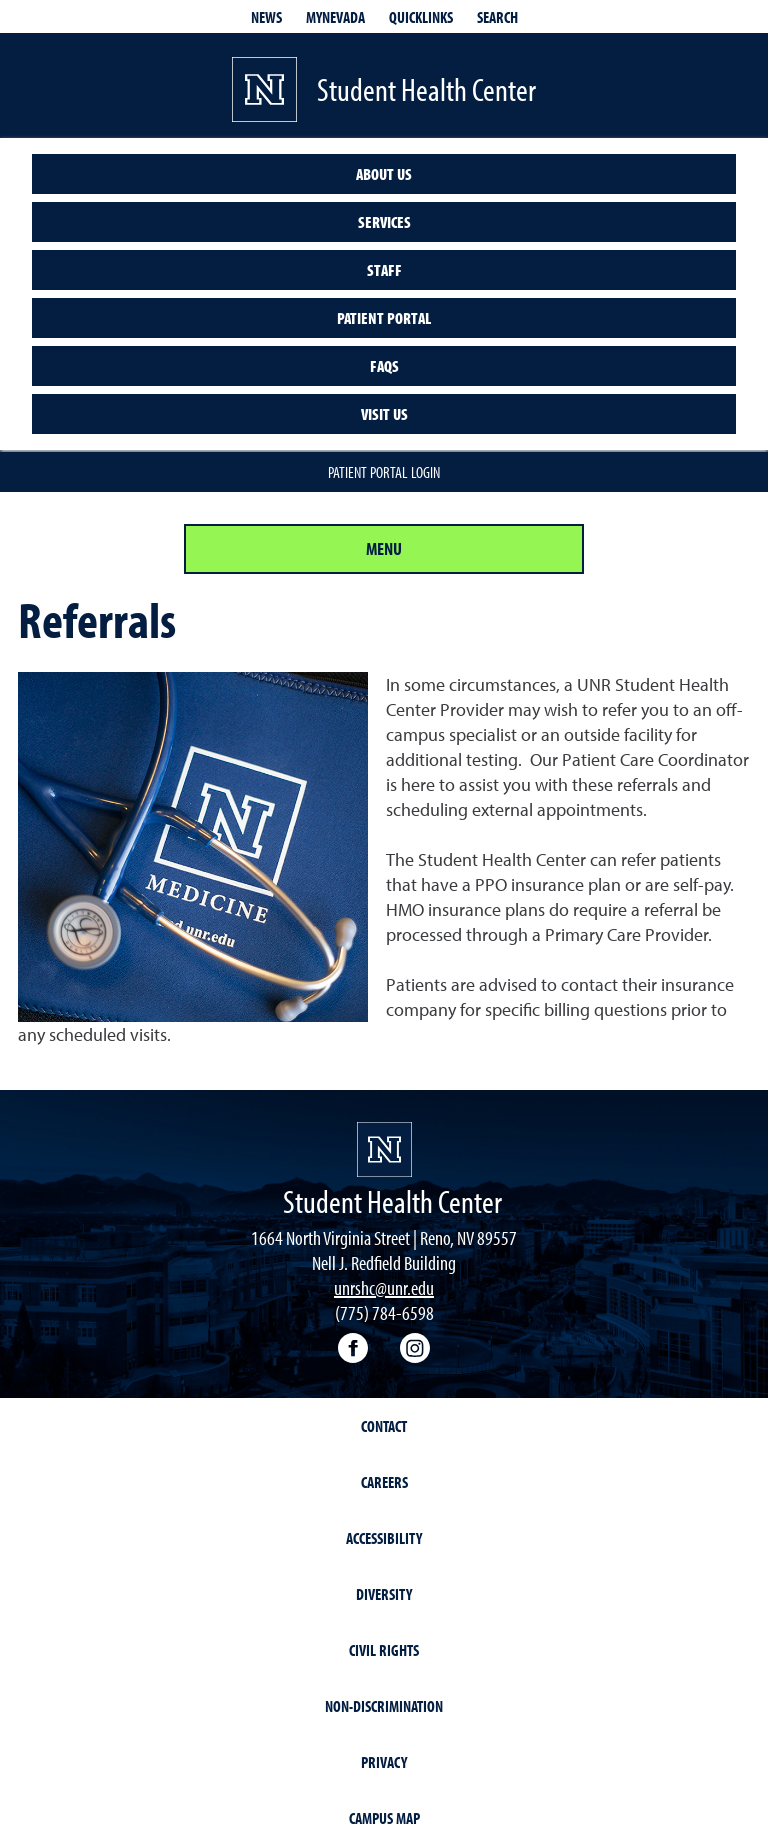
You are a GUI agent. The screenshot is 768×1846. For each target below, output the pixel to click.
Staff (384, 270)
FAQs (384, 366)
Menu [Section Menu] (384, 548)
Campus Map (384, 1818)
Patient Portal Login (384, 472)
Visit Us (384, 414)
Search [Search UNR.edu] (497, 17)
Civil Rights (384, 1650)
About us (384, 174)
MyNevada (335, 17)
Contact (384, 1426)
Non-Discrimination (384, 1706)
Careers (384, 1482)
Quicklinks (421, 17)
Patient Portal (384, 318)
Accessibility (384, 1538)
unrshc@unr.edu (384, 1287)
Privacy (384, 1762)
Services (384, 222)
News (266, 17)
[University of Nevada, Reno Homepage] (384, 1149)
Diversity (384, 1594)
